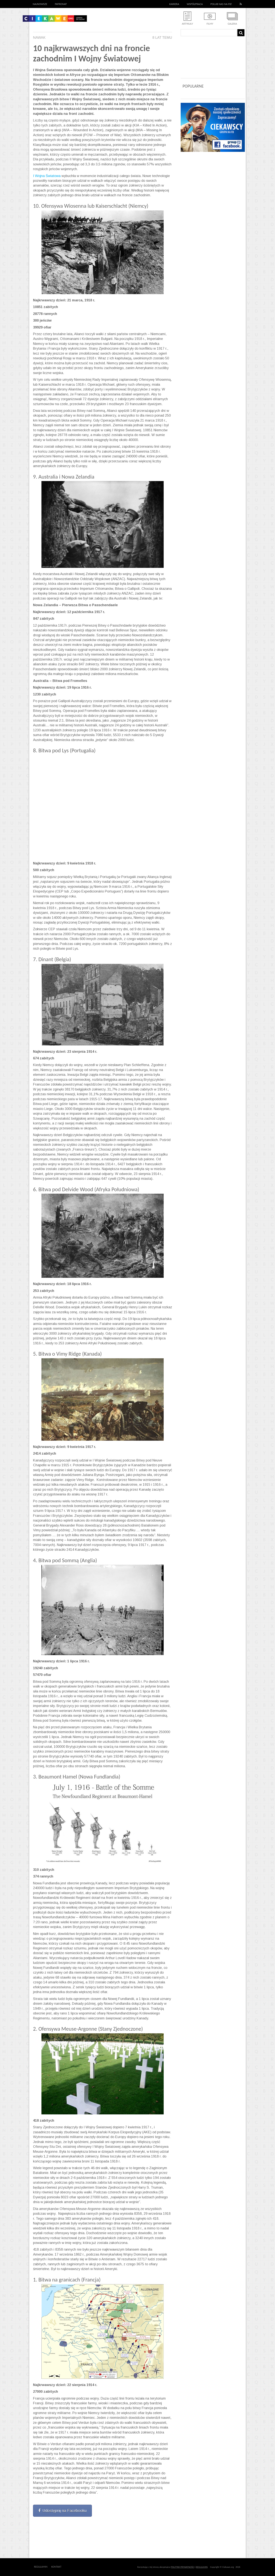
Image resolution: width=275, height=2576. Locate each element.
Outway (70, 2566)
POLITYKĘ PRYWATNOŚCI (182, 2567)
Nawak (39, 37)
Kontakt (56, 2566)
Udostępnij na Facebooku (62, 2510)
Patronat (61, 4)
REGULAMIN (202, 2567)
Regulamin (41, 2566)
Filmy (210, 23)
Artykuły (187, 23)
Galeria (232, 23)
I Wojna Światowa (47, 176)
